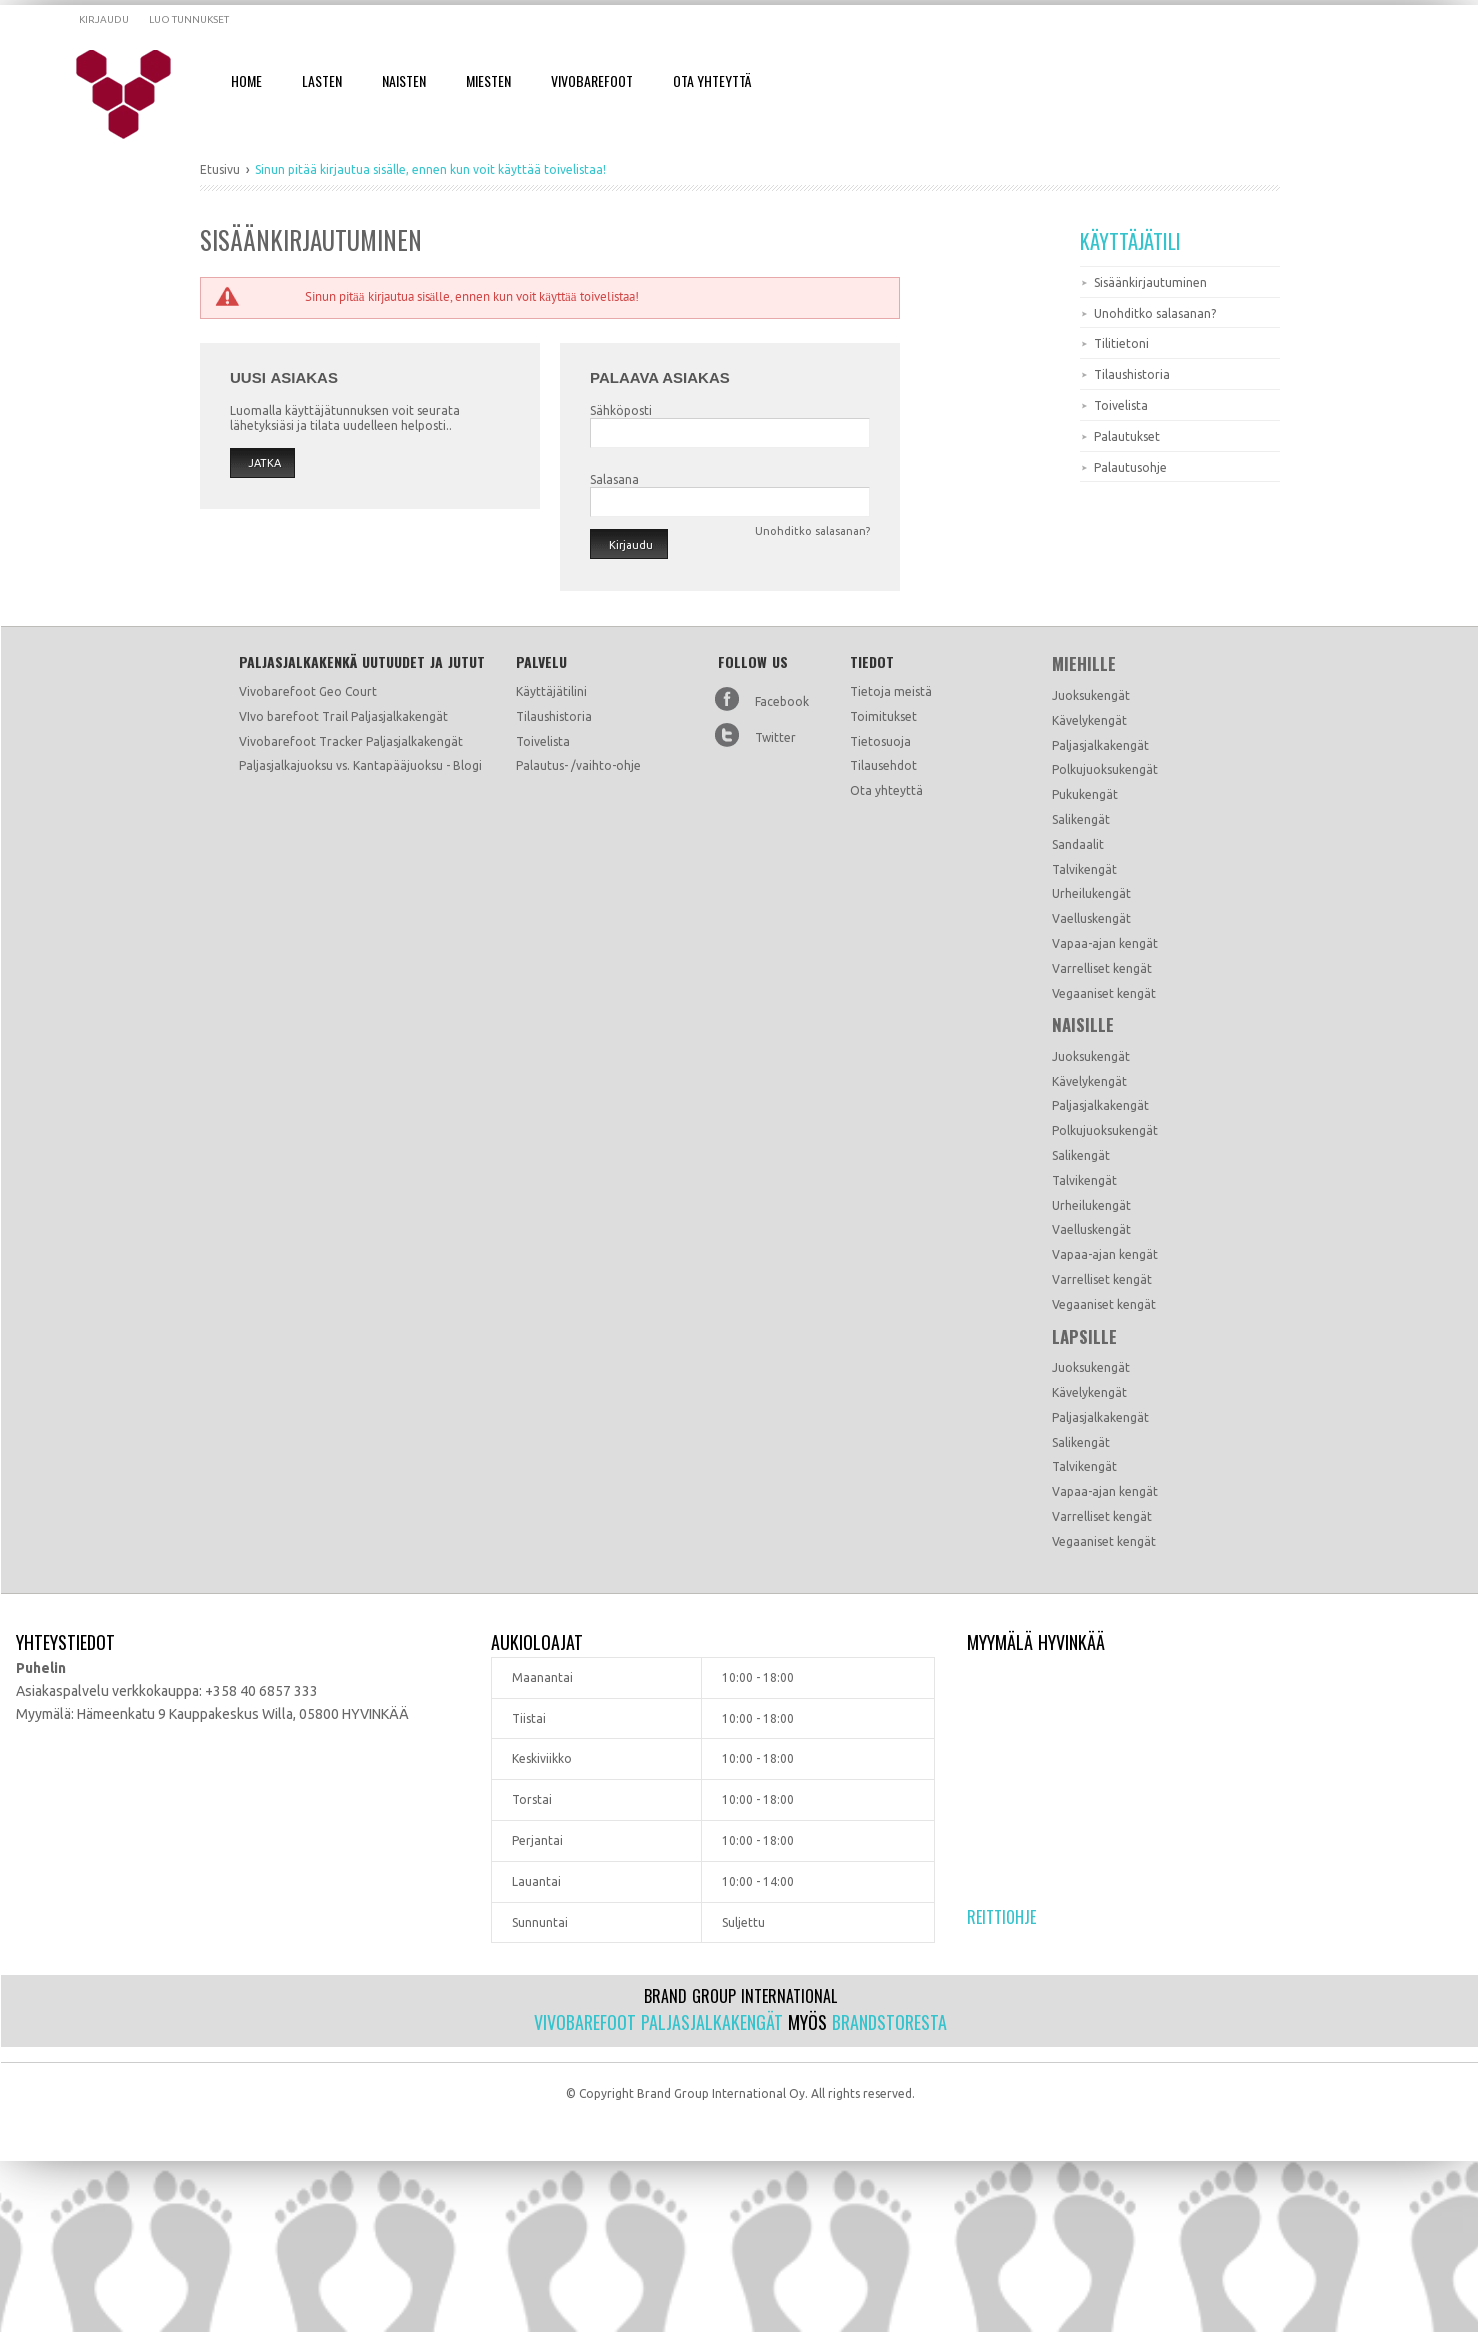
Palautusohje (1130, 467)
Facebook (782, 701)
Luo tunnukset (189, 19)
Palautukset (1127, 436)
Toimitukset (883, 716)
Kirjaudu (104, 19)
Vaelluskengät (1091, 918)
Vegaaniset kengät (1104, 993)
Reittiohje (1001, 1917)
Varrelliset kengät (1102, 968)
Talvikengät (1084, 869)
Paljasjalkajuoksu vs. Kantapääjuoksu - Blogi (360, 765)
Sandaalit (1078, 844)
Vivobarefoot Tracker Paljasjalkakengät (351, 741)
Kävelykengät (1089, 720)
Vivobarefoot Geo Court (308, 691)
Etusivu (220, 169)
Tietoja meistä (891, 691)
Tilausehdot (883, 765)
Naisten (404, 80)
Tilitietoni (1121, 343)
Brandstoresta (889, 2022)
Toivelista (1121, 405)
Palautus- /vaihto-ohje (578, 765)
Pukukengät (1085, 794)
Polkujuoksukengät (1105, 769)
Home (246, 80)
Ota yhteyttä (886, 790)
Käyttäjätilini (551, 691)
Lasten (322, 80)
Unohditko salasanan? (1155, 313)
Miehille (1084, 664)
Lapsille (1084, 1337)
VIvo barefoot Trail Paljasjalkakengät (343, 716)
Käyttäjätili (1130, 241)
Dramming (136, 95)
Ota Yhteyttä (712, 80)
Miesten (488, 80)
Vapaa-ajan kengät (1105, 943)
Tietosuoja (880, 741)
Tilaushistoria (1132, 374)
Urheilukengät (1091, 893)
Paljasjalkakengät (1100, 745)
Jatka (264, 463)
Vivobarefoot (592, 80)
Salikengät (1081, 819)
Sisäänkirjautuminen (1150, 282)
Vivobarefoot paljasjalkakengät (658, 2022)
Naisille (1083, 1025)
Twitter (775, 737)
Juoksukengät (1091, 695)
